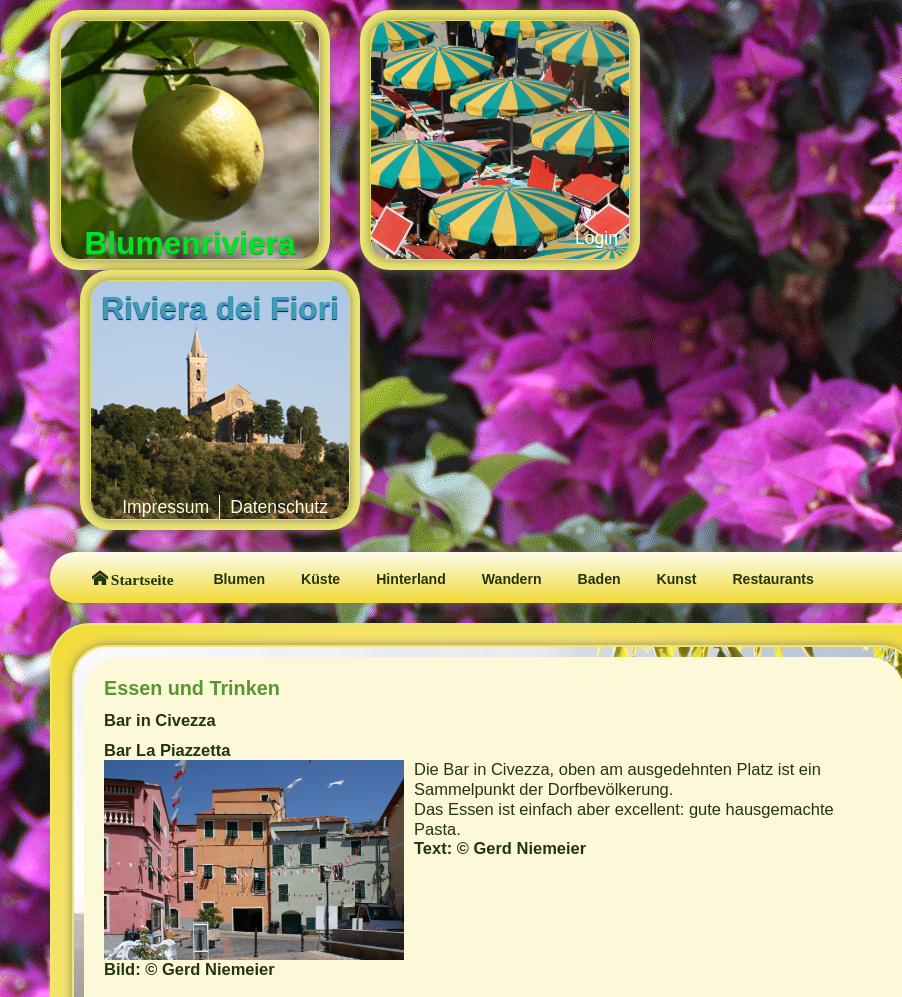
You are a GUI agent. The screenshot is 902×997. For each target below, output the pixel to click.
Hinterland (411, 579)
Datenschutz (279, 507)
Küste (320, 579)
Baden (599, 579)
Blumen (239, 579)
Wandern (512, 579)
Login (596, 238)
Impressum (165, 507)
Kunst (677, 579)
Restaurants (772, 579)
